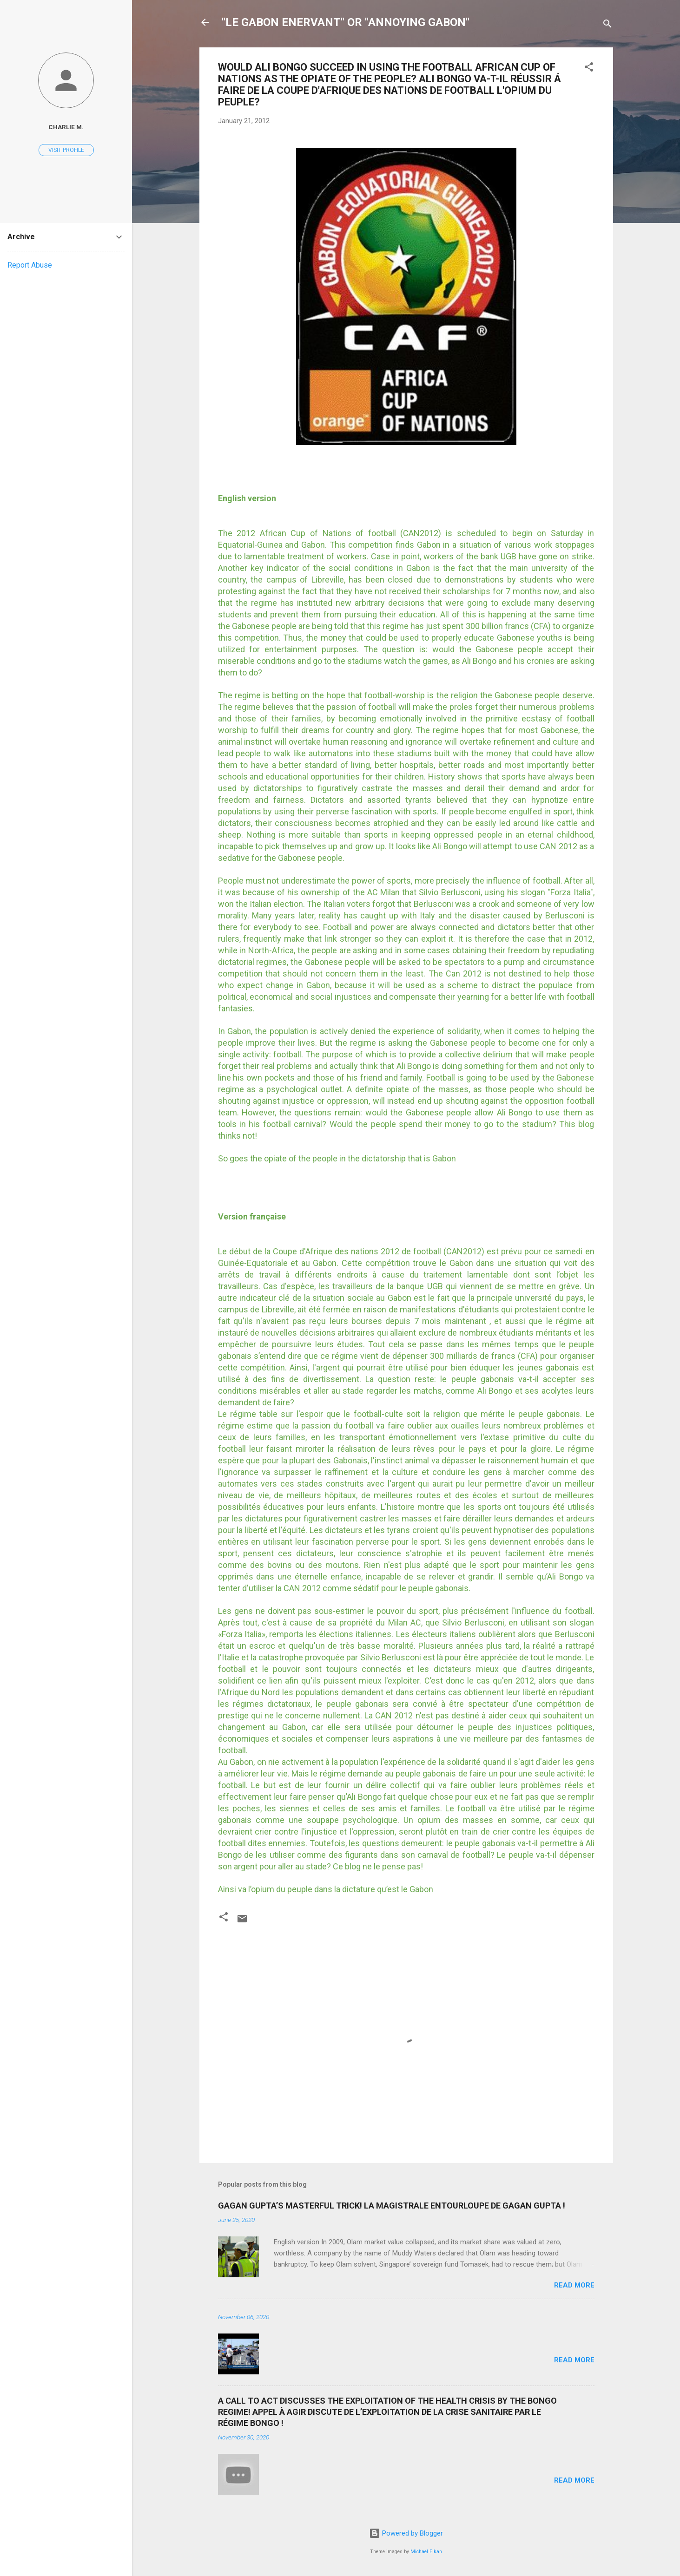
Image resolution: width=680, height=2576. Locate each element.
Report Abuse (29, 265)
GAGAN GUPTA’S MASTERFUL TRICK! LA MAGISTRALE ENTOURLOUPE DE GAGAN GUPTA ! (391, 2205)
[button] (588, 68)
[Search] (607, 25)
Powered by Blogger (406, 2533)
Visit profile (66, 150)
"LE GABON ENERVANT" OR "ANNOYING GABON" (345, 22)
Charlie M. (66, 127)
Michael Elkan (426, 2552)
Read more (574, 2285)
